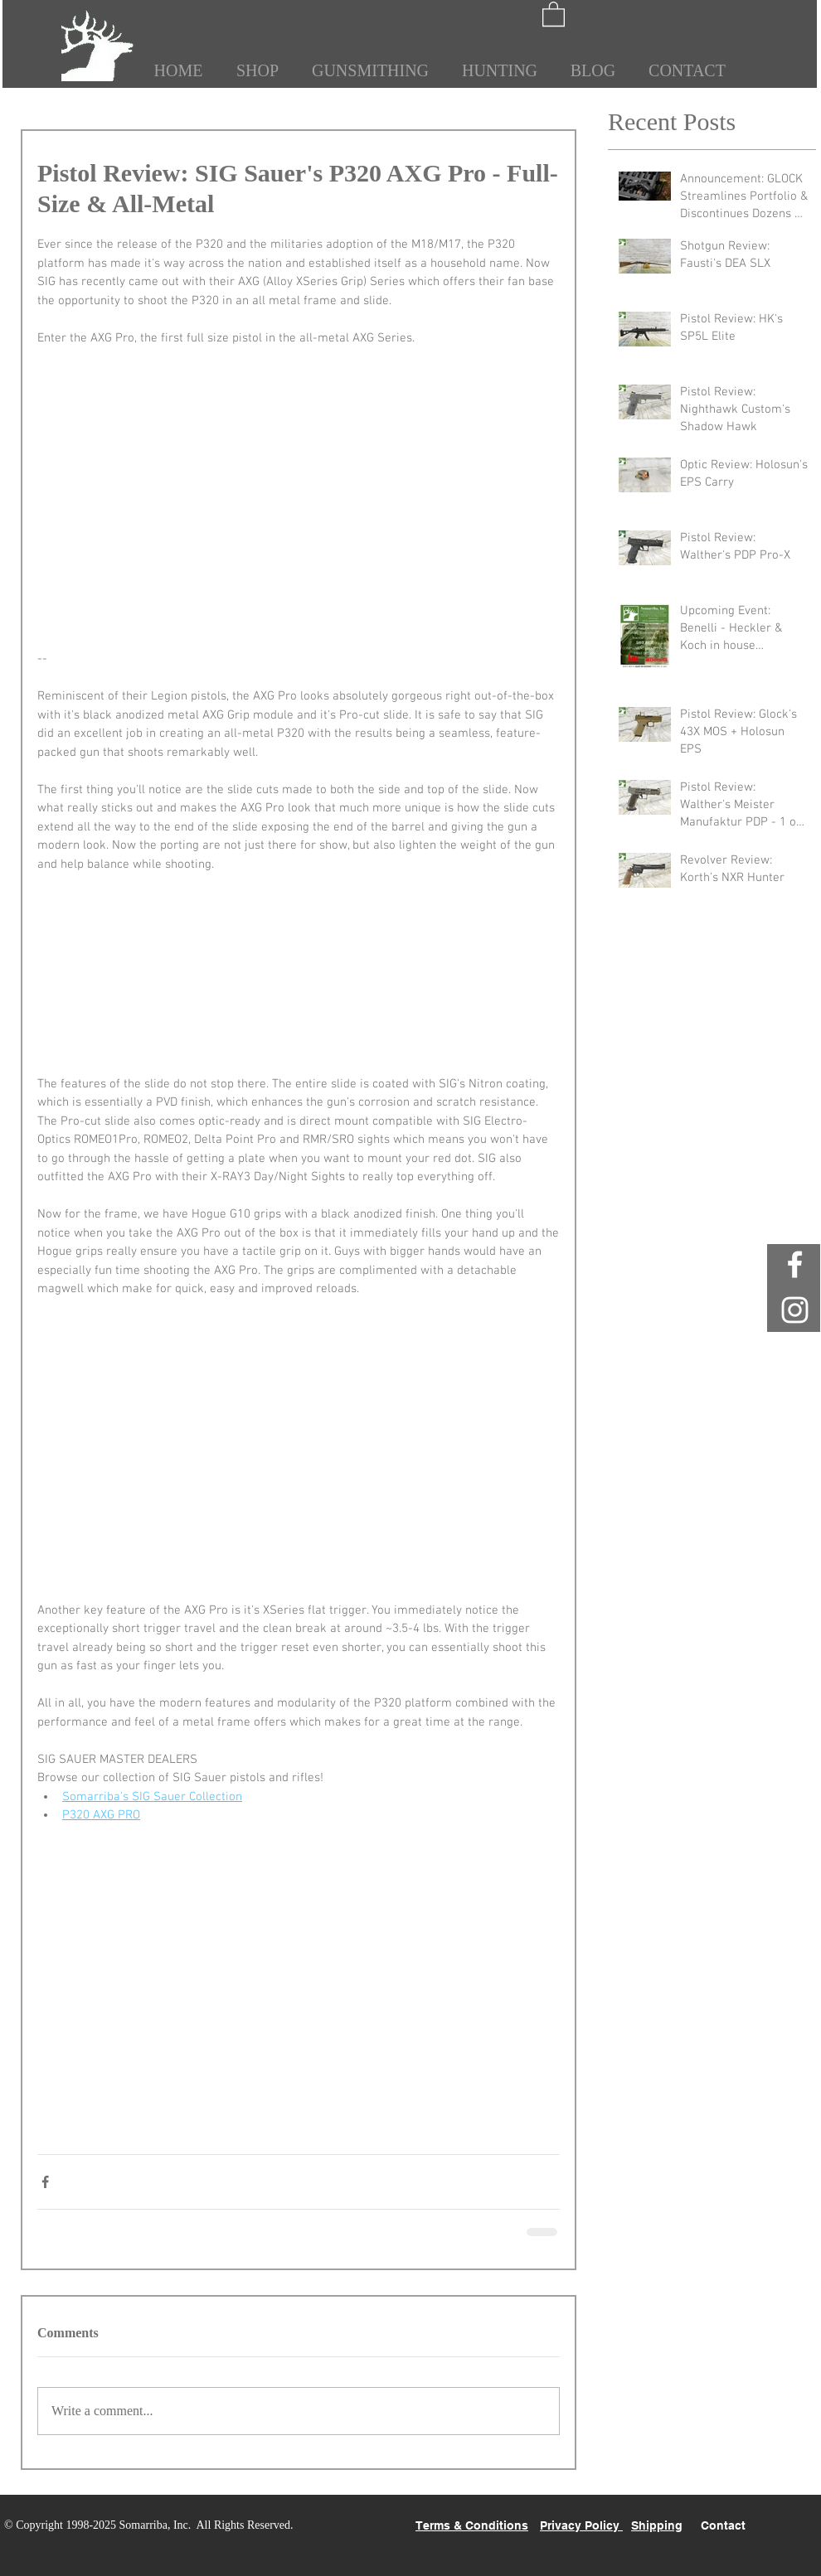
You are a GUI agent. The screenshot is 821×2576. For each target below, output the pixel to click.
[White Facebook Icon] (795, 1264)
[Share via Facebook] (45, 2182)
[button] (553, 13)
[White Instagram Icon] (795, 1310)
